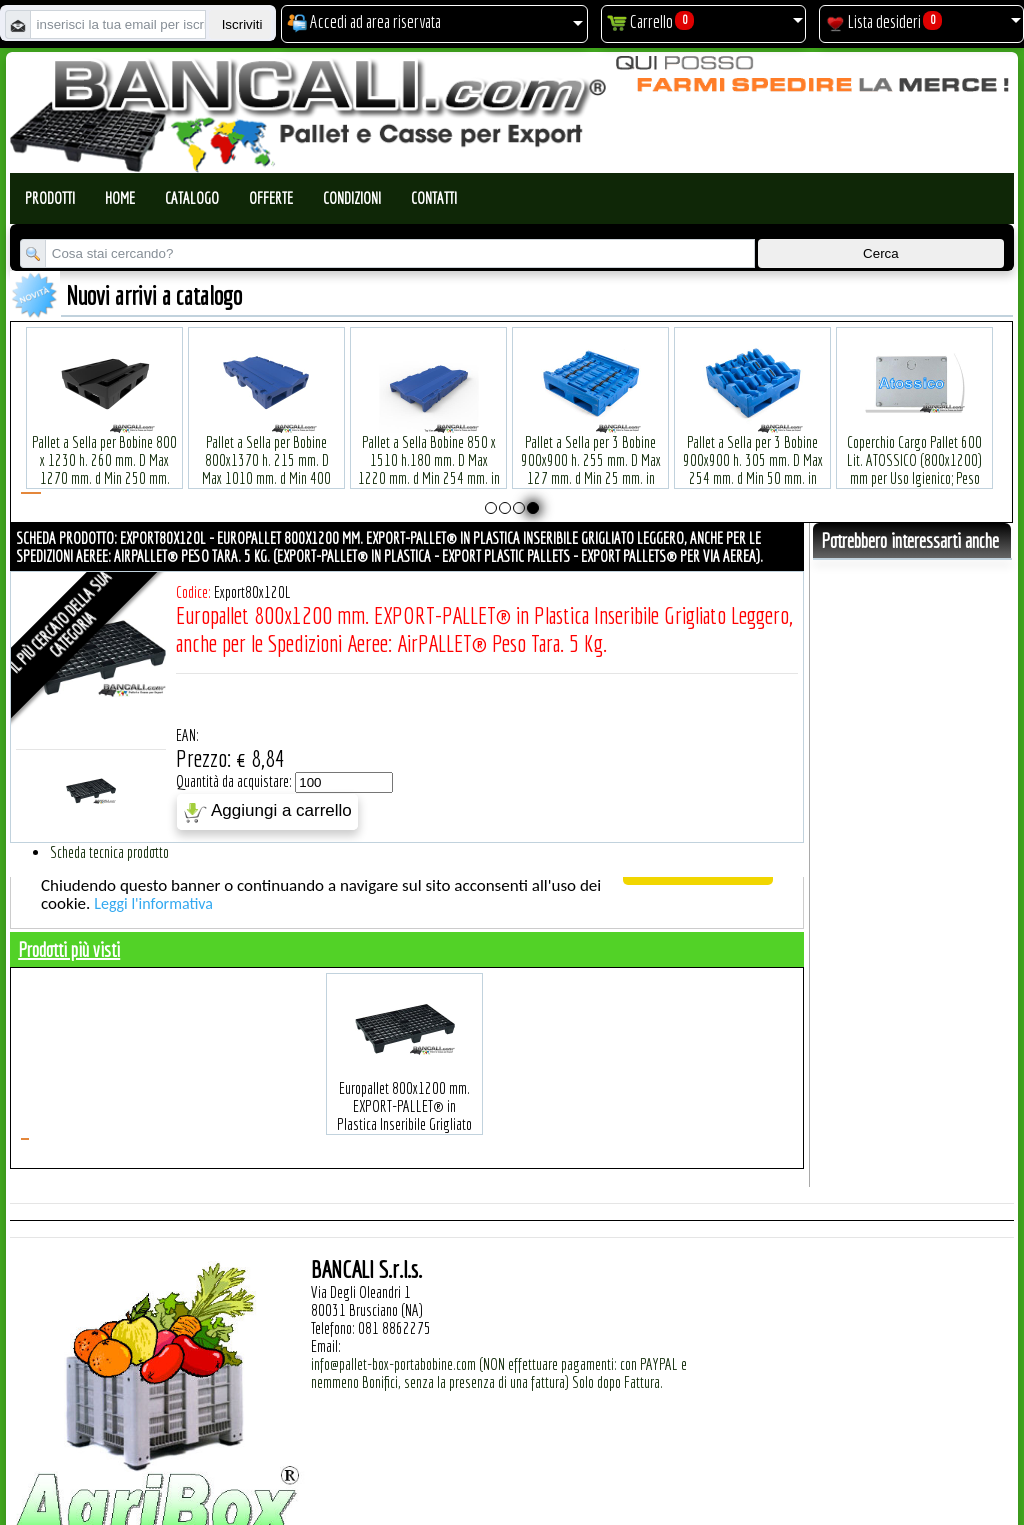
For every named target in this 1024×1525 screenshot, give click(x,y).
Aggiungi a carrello (267, 812)
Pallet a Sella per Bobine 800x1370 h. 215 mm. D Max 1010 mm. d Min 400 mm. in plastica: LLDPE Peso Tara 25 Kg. (267, 447)
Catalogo (192, 198)
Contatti (434, 198)
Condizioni (352, 198)
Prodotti (50, 198)
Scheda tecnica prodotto (109, 852)
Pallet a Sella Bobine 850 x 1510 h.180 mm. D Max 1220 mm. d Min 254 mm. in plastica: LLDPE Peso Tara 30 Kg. (429, 447)
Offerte (271, 198)
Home (120, 198)
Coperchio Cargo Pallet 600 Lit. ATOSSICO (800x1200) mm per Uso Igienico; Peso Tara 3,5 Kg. (914, 438)
